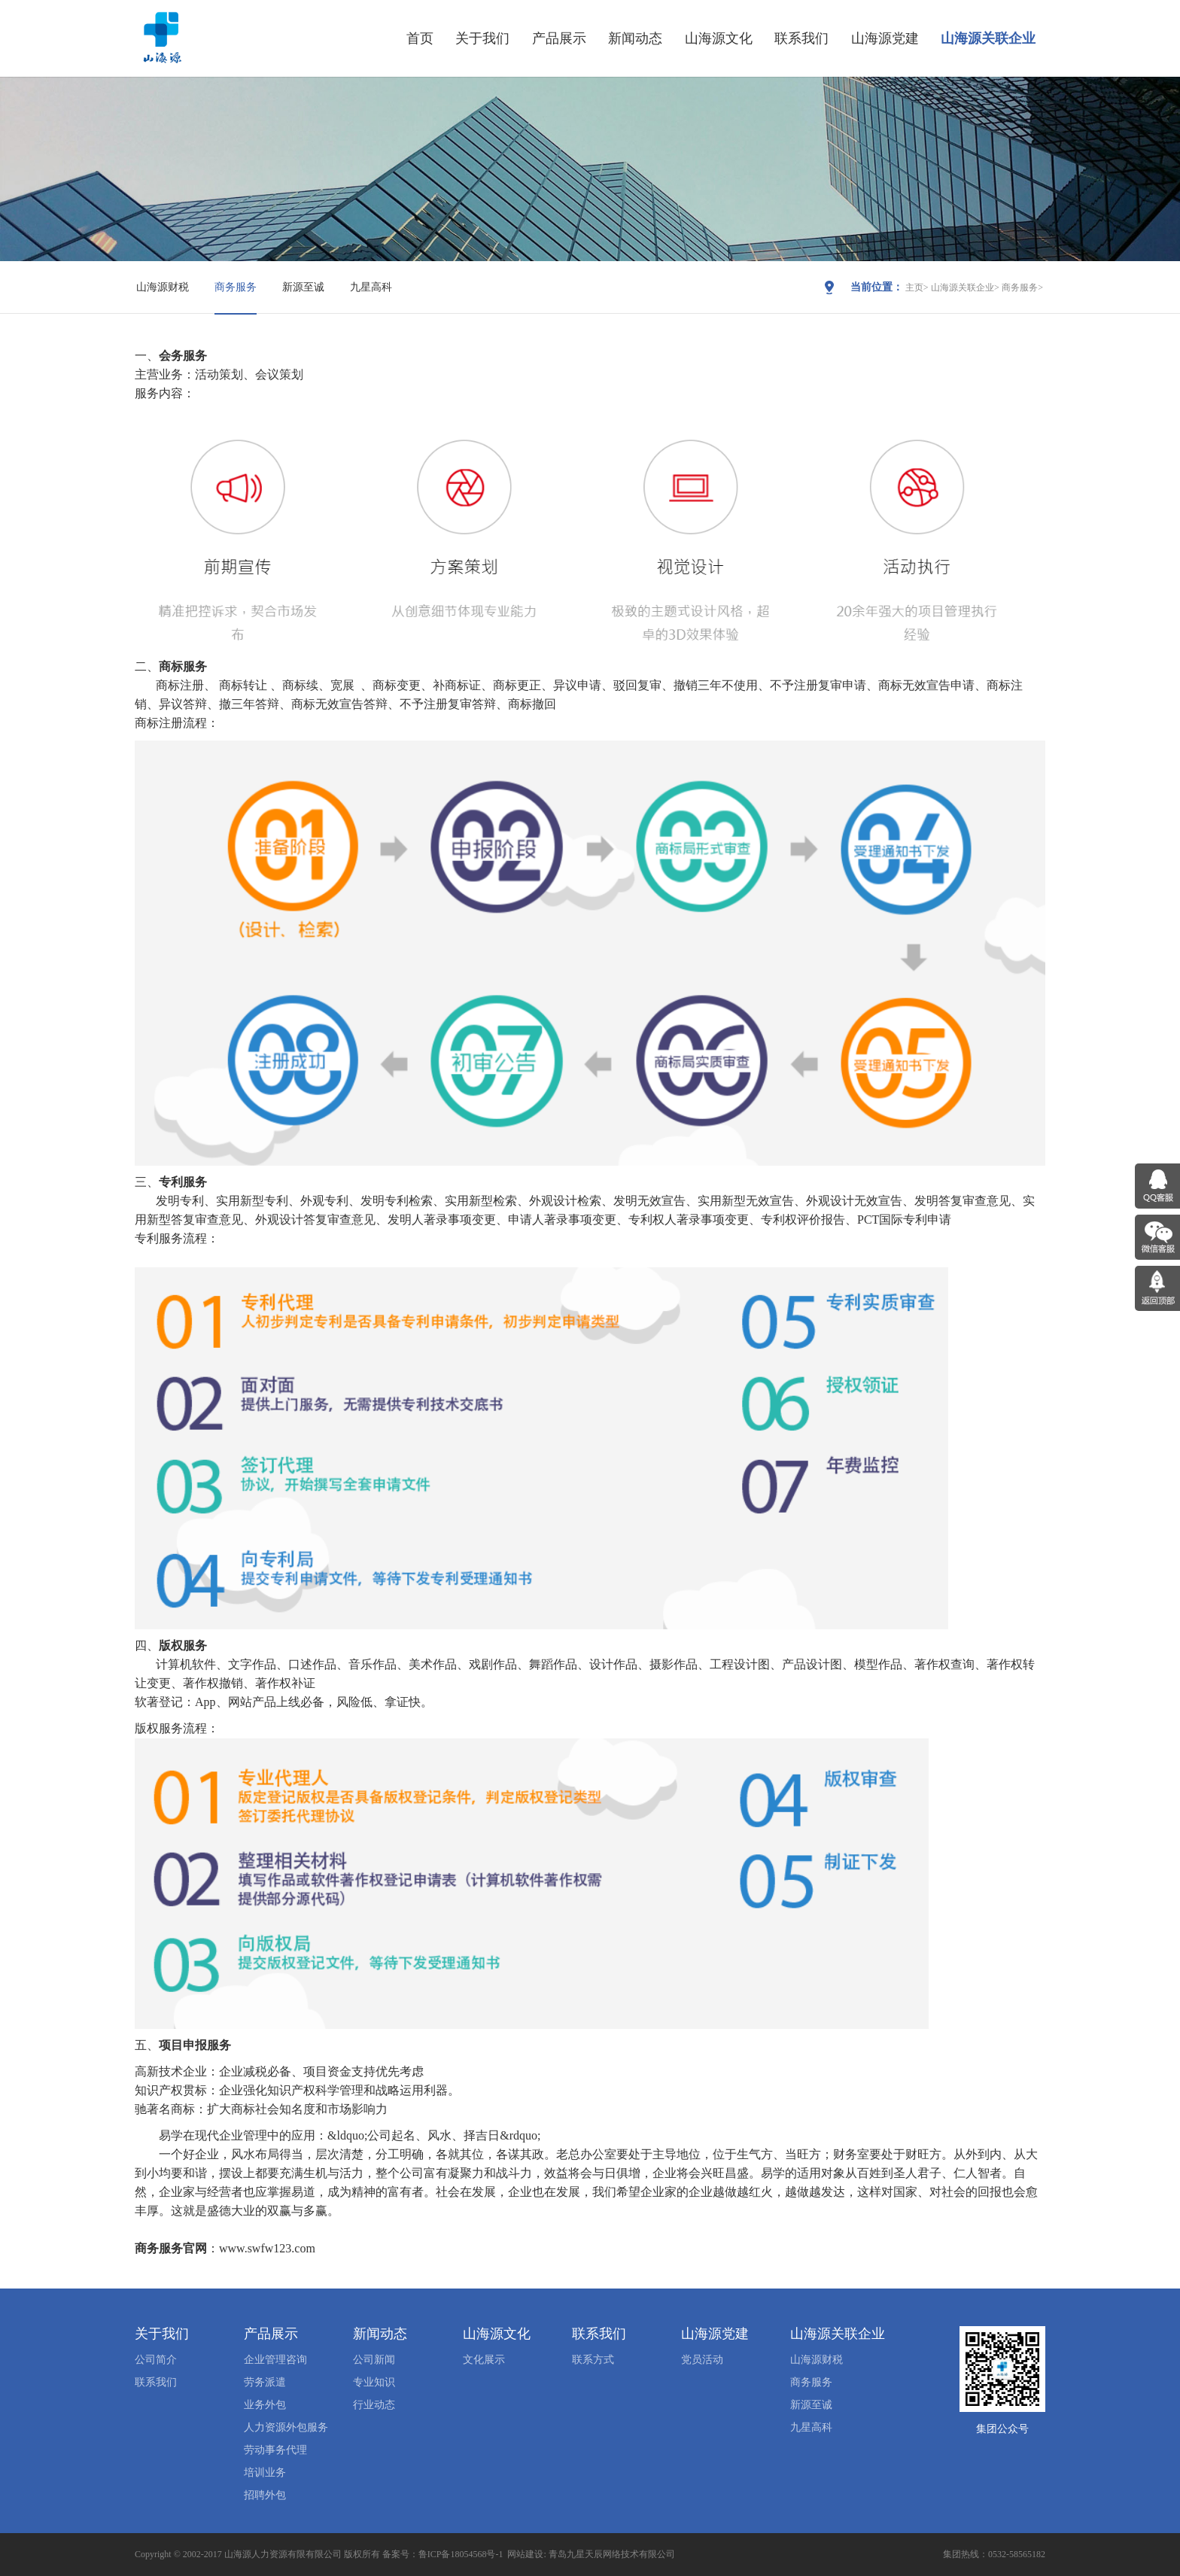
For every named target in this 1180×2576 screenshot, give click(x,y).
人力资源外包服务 (286, 2427)
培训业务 (265, 2472)
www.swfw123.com (267, 2248)
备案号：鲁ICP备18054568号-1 (442, 2554)
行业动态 (374, 2404)
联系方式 (593, 2359)
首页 (419, 38)
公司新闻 (374, 2359)
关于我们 (482, 38)
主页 (914, 287)
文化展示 (484, 2359)
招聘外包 (265, 2495)
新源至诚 (303, 287)
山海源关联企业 (988, 38)
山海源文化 (719, 38)
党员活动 (702, 2359)
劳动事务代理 (275, 2450)
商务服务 (235, 287)
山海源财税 (162, 287)
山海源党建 (885, 38)
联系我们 (801, 38)
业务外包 (265, 2404)
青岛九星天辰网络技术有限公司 (612, 2554)
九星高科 (371, 287)
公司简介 (156, 2359)
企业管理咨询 (275, 2359)
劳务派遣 (265, 2382)
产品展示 (559, 38)
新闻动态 (635, 38)
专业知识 (374, 2382)
